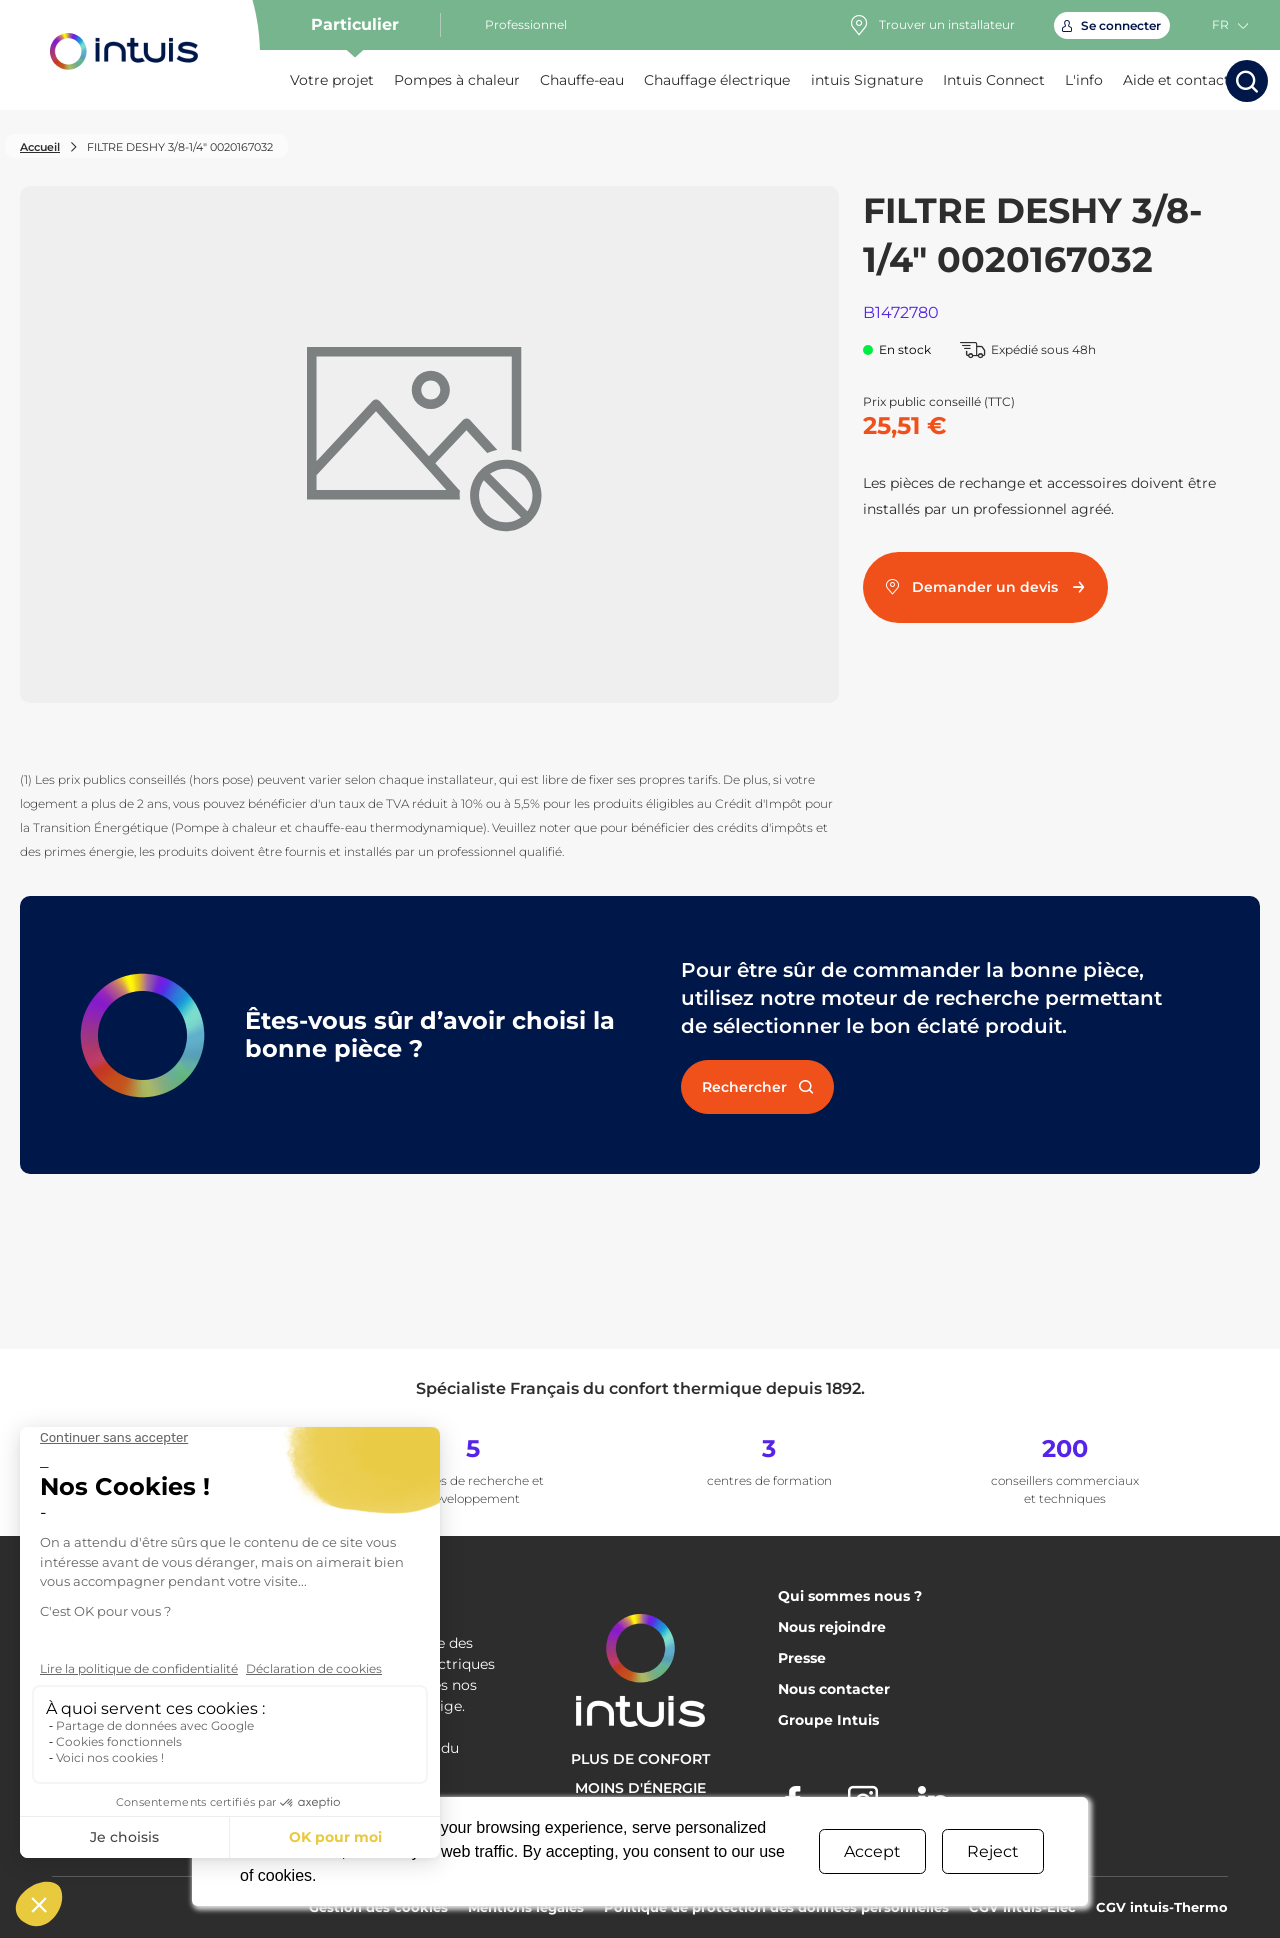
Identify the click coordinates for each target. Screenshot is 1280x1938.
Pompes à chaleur (457, 80)
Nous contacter (834, 1689)
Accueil (40, 147)
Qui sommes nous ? (850, 1596)
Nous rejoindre (832, 1627)
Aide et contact (1176, 80)
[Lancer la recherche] (1247, 81)
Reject (993, 1851)
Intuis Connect (994, 80)
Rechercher (757, 1087)
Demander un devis (986, 587)
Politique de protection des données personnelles (776, 1907)
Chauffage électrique (717, 80)
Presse (802, 1658)
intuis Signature (867, 80)
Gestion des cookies (378, 1907)
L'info (1084, 80)
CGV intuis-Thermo (1162, 1907)
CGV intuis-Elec (1022, 1907)
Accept (872, 1851)
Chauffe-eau (582, 80)
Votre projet (332, 80)
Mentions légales (526, 1907)
